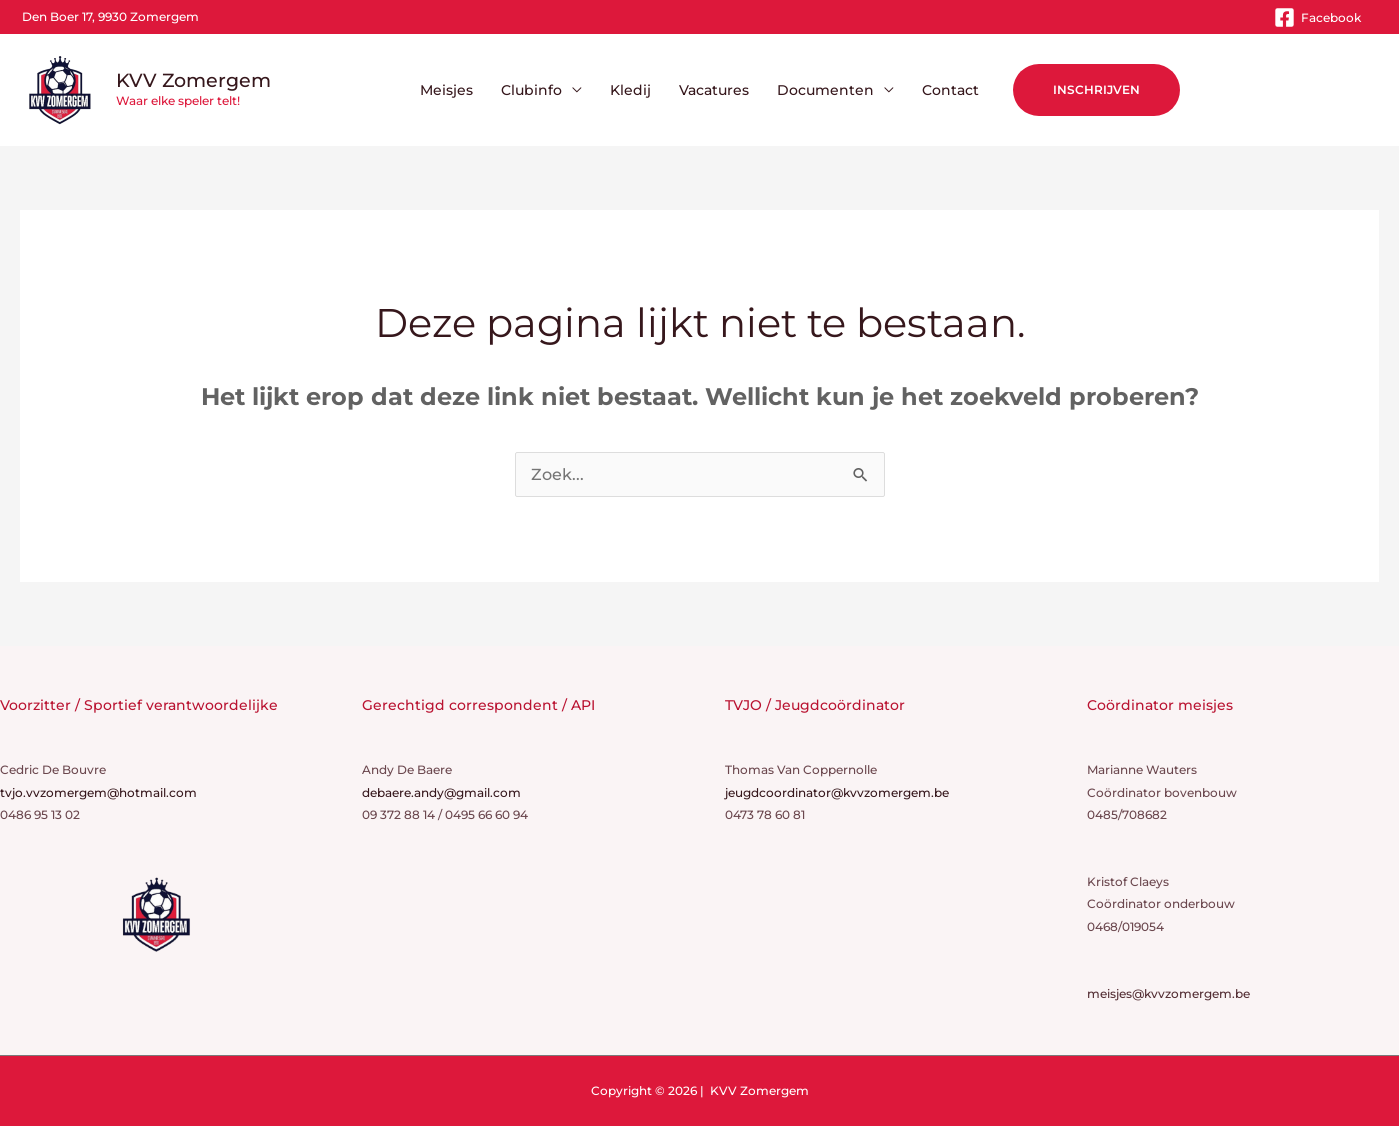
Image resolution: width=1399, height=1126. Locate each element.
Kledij (630, 90)
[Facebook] (1317, 17)
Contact (950, 90)
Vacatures (714, 90)
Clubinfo (531, 90)
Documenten (825, 90)
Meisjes (446, 90)
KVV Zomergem (193, 80)
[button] (1096, 90)
